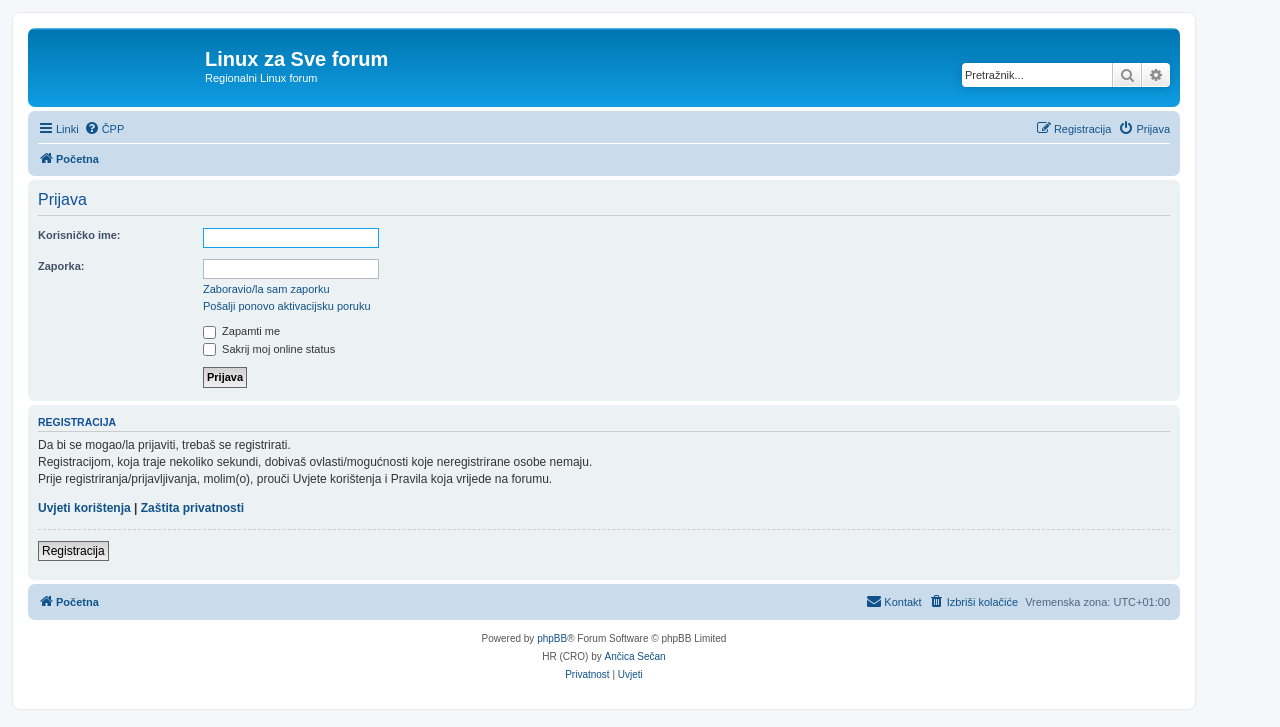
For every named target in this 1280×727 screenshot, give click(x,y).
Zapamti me (241, 331)
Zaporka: (61, 266)
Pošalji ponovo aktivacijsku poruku (287, 306)
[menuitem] (104, 129)
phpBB (552, 638)
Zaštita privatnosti (192, 508)
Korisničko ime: (79, 235)
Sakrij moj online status (269, 349)
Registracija (73, 551)
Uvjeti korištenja (84, 508)
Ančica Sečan (635, 656)
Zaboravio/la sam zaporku (266, 289)
